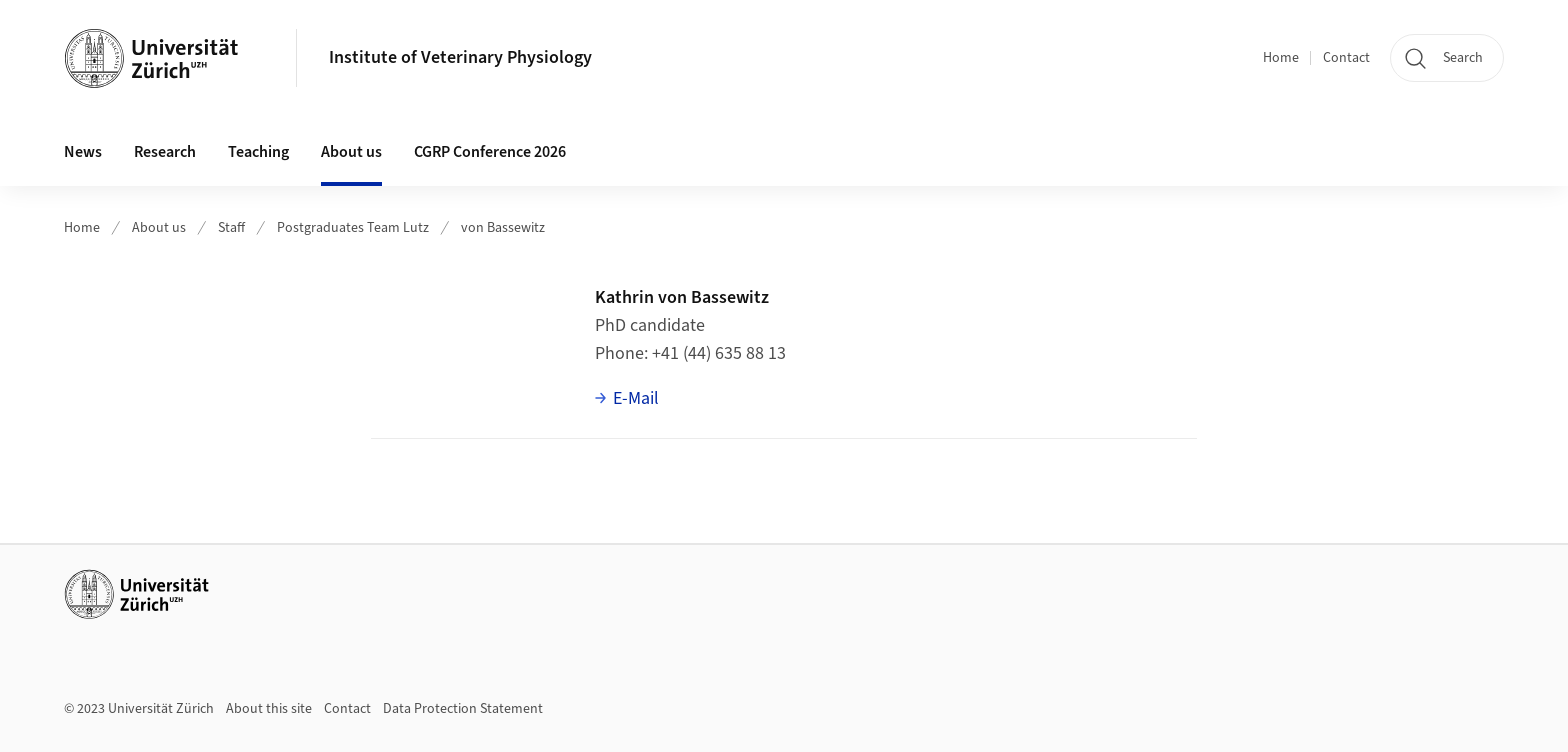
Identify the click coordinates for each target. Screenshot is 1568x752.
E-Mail (636, 398)
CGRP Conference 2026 (490, 152)
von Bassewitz (503, 228)
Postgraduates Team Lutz (353, 228)
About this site (269, 709)
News (83, 152)
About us (159, 228)
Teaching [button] (258, 152)
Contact (1346, 58)
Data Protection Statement (463, 709)
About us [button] (351, 152)
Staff (231, 228)
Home (1281, 58)
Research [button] (165, 152)
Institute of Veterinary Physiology (460, 57)
